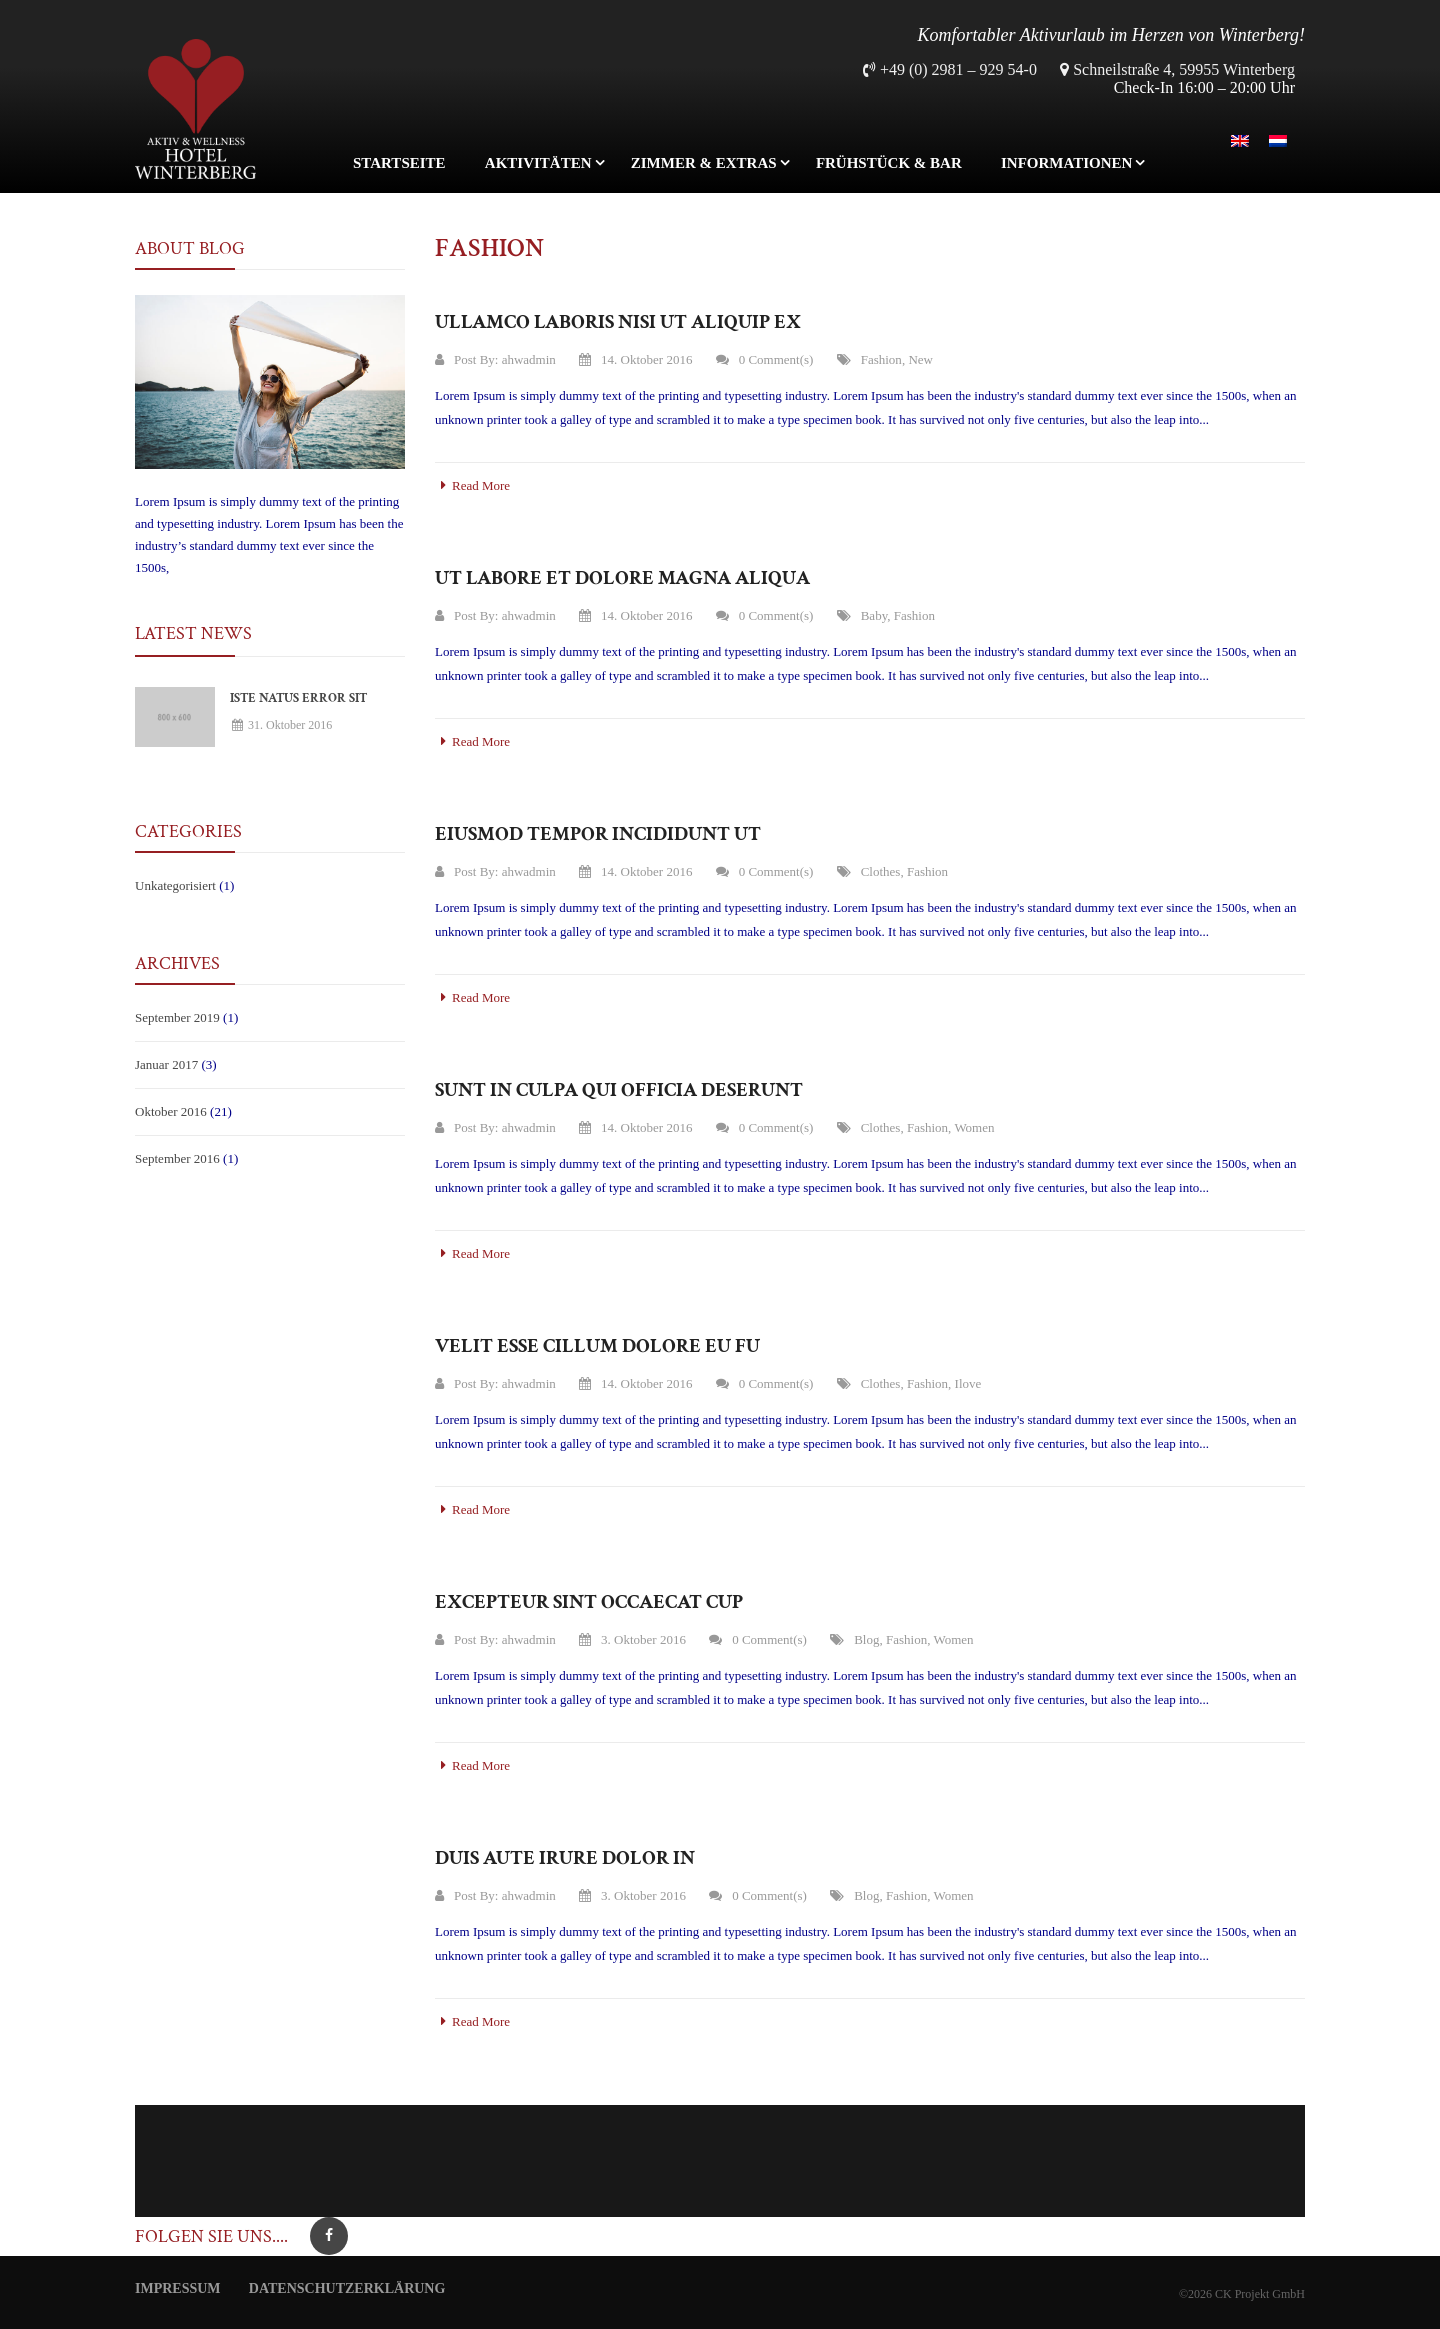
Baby (874, 615)
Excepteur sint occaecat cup (589, 1602)
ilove (968, 1383)
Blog (866, 1639)
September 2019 (177, 1017)
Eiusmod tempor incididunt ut (598, 834)
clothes (881, 871)
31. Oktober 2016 (282, 725)
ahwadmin (529, 359)
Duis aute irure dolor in (565, 1858)
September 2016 (177, 1158)
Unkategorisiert (175, 885)
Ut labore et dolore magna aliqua (622, 578)
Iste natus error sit (298, 698)
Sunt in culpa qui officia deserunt (619, 1090)
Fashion (881, 359)
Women (974, 1127)
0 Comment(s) (765, 359)
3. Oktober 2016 (632, 1639)
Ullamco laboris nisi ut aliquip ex (618, 322)
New (920, 359)
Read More (472, 485)
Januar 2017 (166, 1064)
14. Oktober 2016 (635, 359)
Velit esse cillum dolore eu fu (597, 1346)
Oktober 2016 (171, 1111)
